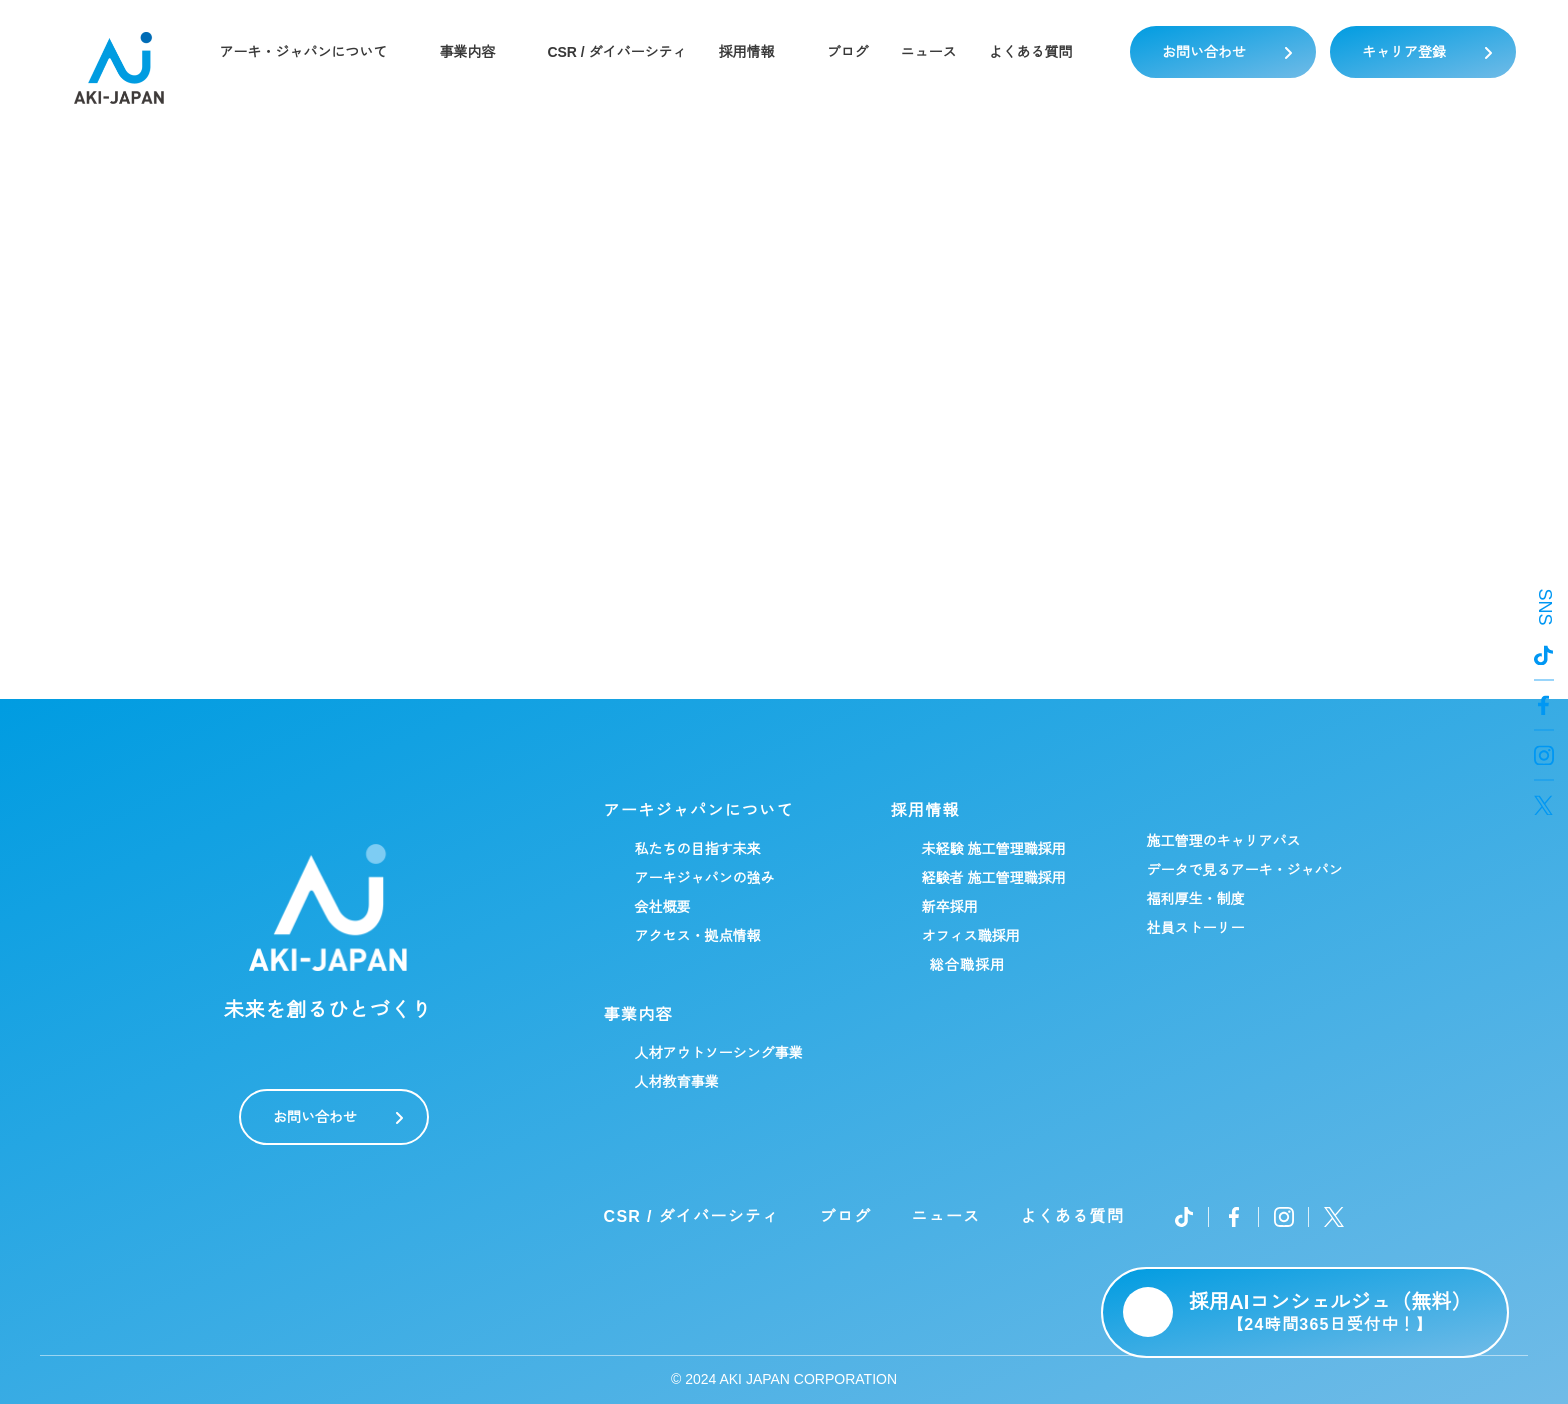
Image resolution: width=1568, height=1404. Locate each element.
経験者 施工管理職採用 (993, 878)
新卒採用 (949, 907)
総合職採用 (967, 965)
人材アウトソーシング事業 (718, 1053)
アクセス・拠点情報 (697, 936)
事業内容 (466, 52)
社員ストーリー (1195, 928)
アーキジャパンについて (698, 811)
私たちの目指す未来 (697, 849)
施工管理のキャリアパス (1223, 841)
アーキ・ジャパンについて (302, 52)
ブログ (849, 52)
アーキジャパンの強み (704, 878)
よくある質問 (1032, 52)
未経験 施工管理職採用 (993, 849)
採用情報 (748, 52)
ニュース (930, 52)
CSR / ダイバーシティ (617, 52)
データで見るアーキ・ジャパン (1244, 870)
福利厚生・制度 (1195, 899)
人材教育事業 (676, 1082)
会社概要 (662, 907)
